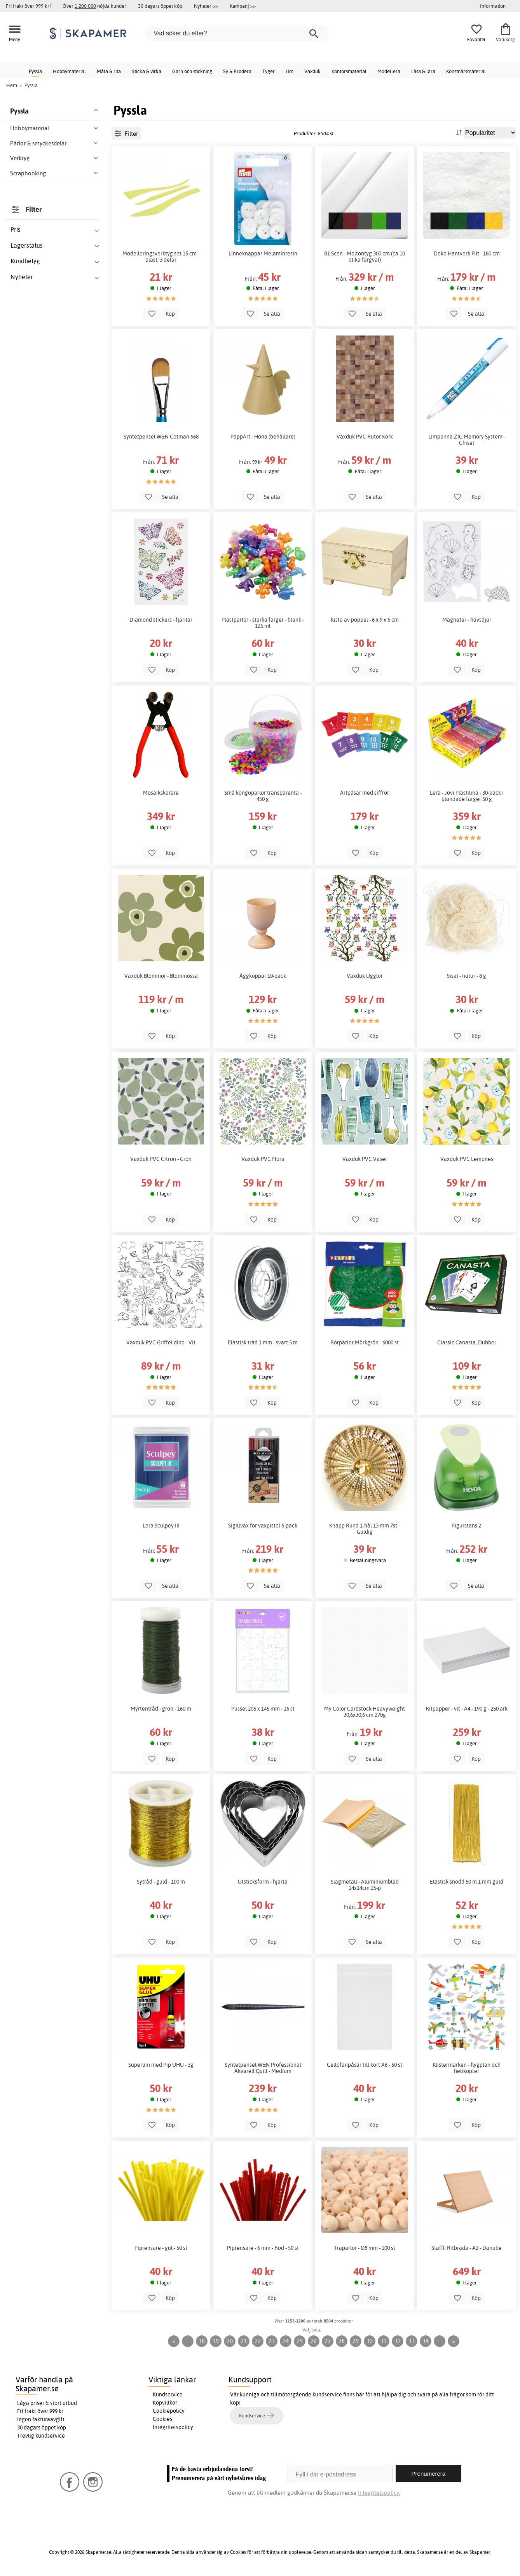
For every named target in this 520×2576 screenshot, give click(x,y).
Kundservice (168, 2394)
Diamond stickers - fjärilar (160, 620)
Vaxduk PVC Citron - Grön (161, 1159)
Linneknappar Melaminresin (263, 253)
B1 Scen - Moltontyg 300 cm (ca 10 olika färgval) (364, 256)
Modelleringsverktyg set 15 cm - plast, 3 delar (160, 256)
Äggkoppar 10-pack (262, 976)
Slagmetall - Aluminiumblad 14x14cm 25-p (365, 1885)
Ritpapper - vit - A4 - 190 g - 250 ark (467, 1709)
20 (230, 2341)
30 (369, 2341)
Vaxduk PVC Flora (262, 1159)
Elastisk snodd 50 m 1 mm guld (466, 1882)
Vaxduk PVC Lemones (466, 1159)
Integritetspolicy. (379, 2492)
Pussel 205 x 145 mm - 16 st (263, 1709)
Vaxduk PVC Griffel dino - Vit (160, 1342)
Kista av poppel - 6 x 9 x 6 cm (365, 620)
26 (314, 2341)
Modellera (388, 71)
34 (425, 2341)
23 (272, 2341)
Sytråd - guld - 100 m (161, 1882)
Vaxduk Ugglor (365, 976)
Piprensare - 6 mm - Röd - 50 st (263, 2248)
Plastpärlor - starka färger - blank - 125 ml (263, 623)
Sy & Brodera (237, 71)
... (188, 2341)
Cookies (162, 2418)
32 (397, 2341)
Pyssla (35, 71)
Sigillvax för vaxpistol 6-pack (262, 1525)
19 (216, 2341)
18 (202, 2341)
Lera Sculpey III (161, 1525)
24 (286, 2341)
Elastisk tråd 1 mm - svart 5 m (263, 1342)
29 (355, 2341)
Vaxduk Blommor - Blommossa (161, 976)
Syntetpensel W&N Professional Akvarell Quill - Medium (263, 2068)
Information (493, 6)
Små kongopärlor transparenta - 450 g (263, 796)
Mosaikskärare (161, 793)
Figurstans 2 (466, 1525)
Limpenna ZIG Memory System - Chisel (466, 439)
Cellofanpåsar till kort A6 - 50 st (364, 2065)
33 (411, 2341)
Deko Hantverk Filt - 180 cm (467, 253)
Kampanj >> (243, 6)
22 (258, 2341)
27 (328, 2341)
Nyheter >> (206, 6)
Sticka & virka (146, 71)
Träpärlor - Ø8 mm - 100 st (364, 2248)
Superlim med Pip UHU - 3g (161, 2065)
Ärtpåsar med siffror (364, 793)
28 (342, 2341)
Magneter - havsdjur (466, 620)
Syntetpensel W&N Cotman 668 (161, 436)
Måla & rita (109, 71)
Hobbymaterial (69, 71)
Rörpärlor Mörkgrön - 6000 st (364, 1342)
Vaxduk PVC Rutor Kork (365, 436)
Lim (289, 71)
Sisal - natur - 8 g (466, 976)
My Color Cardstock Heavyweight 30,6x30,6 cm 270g (364, 1712)
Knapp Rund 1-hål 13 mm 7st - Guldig (364, 1528)
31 (383, 2341)
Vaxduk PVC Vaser (364, 1159)
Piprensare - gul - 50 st (160, 2248)
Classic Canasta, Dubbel (466, 1342)
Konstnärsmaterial (466, 71)
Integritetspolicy (173, 2427)
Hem (11, 85)
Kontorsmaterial (349, 71)
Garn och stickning (192, 71)
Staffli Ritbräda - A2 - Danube (466, 2248)
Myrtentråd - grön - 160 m (161, 1709)
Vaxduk (312, 71)
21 (244, 2341)
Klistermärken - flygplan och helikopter (467, 2068)
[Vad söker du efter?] (237, 33)
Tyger (268, 71)
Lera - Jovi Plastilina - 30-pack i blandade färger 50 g (467, 796)
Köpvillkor (165, 2402)
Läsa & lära (423, 71)
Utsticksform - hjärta (263, 1882)
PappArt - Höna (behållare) (262, 436)
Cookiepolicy (169, 2410)
